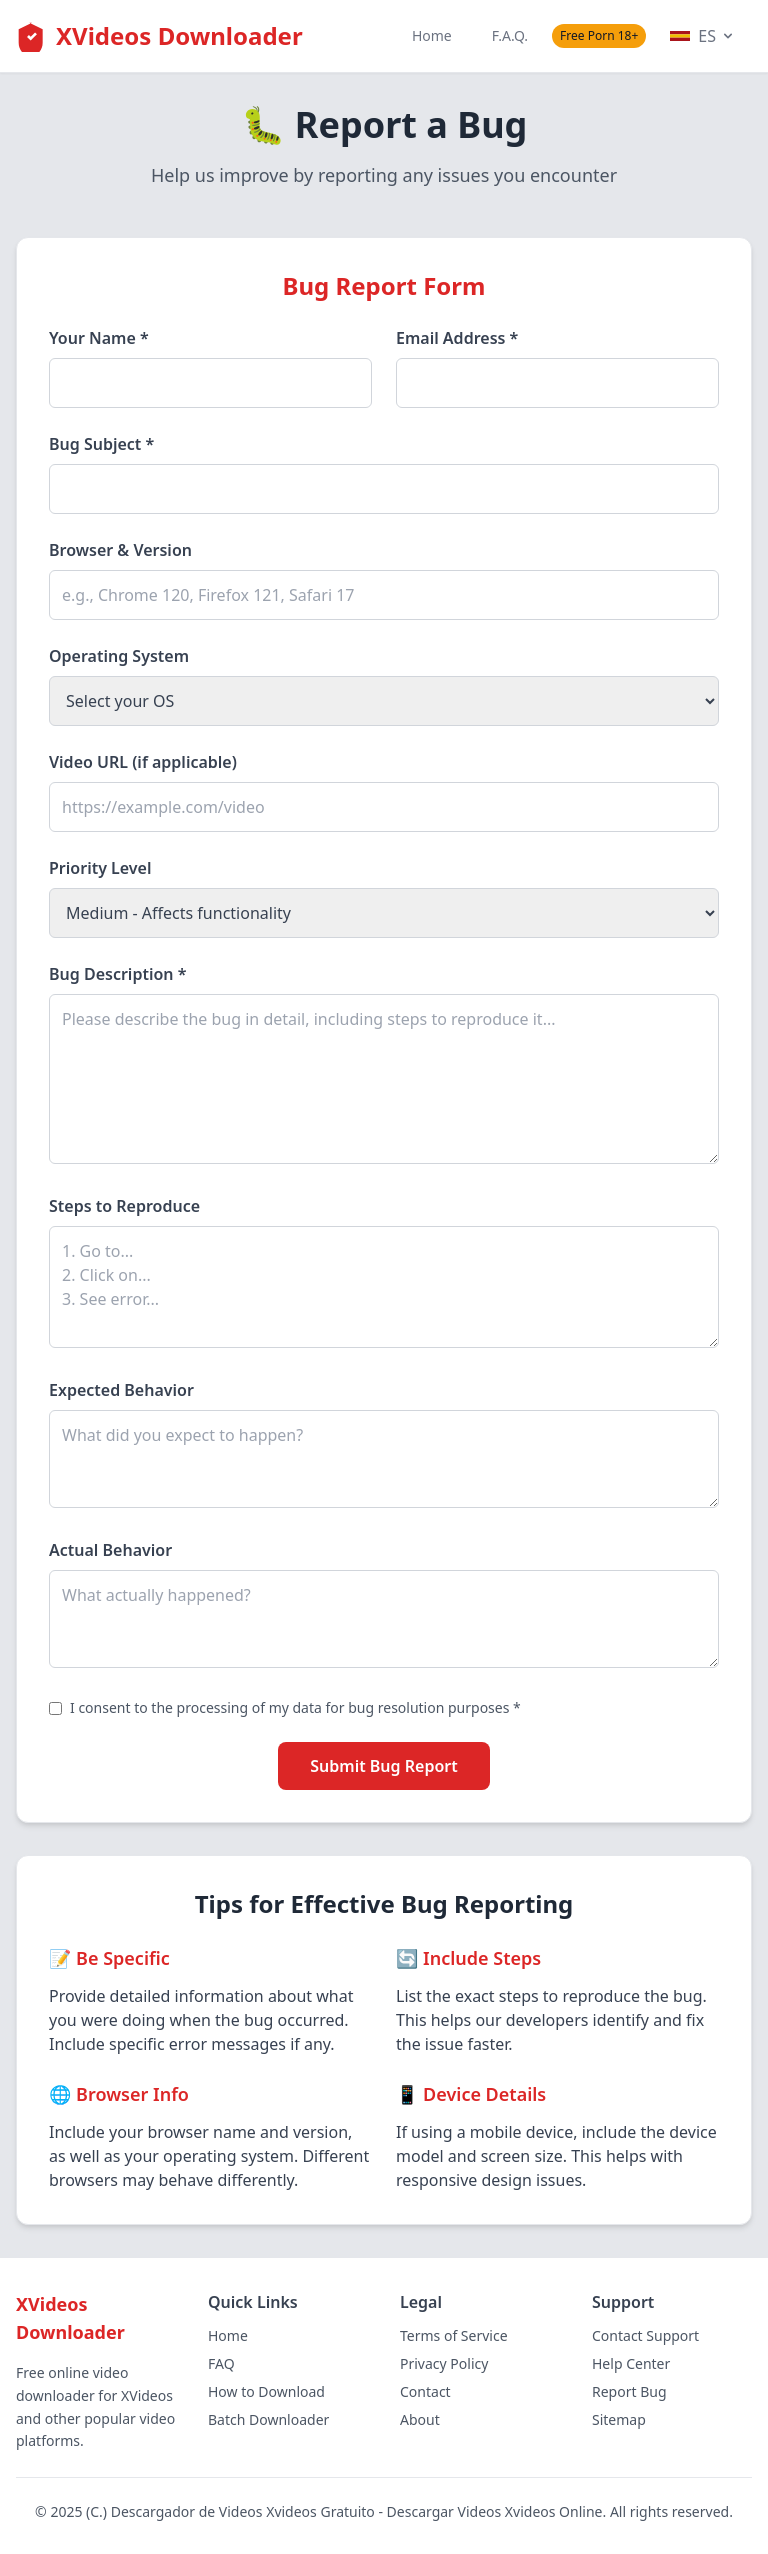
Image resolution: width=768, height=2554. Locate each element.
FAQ (221, 2363)
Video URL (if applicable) (143, 762)
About (420, 2419)
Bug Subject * (101, 444)
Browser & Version (120, 550)
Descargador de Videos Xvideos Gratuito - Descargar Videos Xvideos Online (357, 2511)
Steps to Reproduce (124, 1206)
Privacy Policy (444, 2363)
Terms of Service (454, 2335)
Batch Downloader (268, 2419)
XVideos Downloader (179, 35)
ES (703, 36)
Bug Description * (117, 974)
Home (432, 35)
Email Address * (457, 338)
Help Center (631, 2363)
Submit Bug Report (383, 1766)
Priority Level (100, 868)
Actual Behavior (110, 1550)
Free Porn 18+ (599, 35)
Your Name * (99, 338)
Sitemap (619, 2419)
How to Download (266, 2391)
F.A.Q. (510, 35)
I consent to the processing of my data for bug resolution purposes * (295, 1707)
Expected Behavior (121, 1390)
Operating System (119, 656)
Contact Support (645, 2335)
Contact (425, 2391)
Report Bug (629, 2391)
